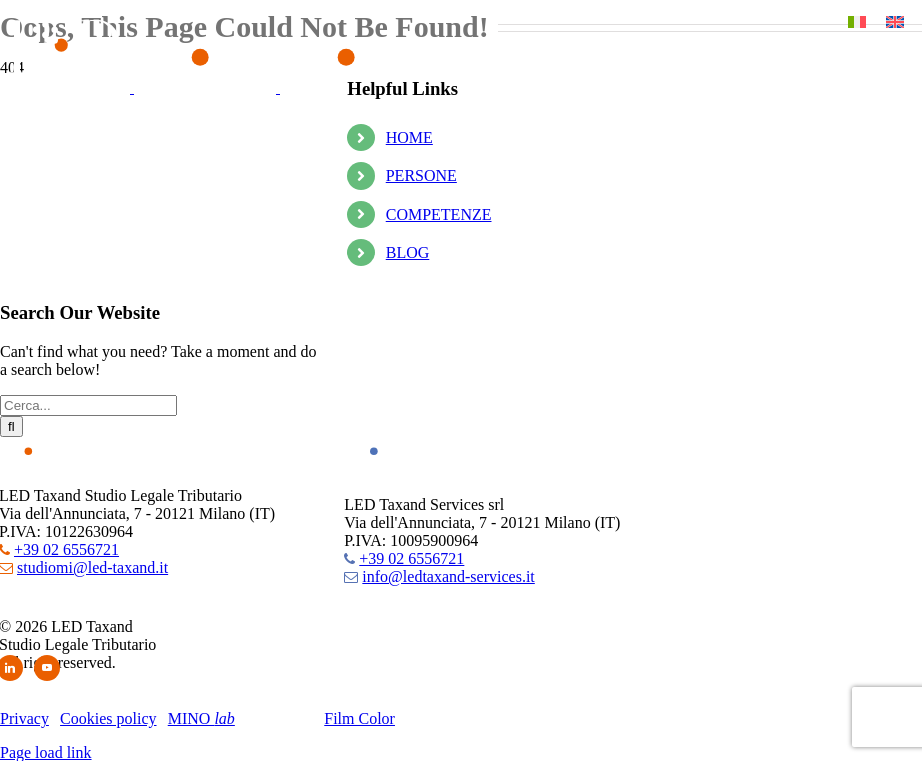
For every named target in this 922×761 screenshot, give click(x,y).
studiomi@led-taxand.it (92, 567)
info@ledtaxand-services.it (448, 576)
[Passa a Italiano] (857, 21)
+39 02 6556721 (66, 549)
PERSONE (421, 175)
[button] (45, 35)
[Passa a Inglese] (895, 21)
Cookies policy (108, 718)
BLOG (408, 252)
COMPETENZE (439, 214)
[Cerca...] (88, 405)
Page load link (46, 752)
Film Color (359, 718)
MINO (201, 718)
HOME (409, 137)
